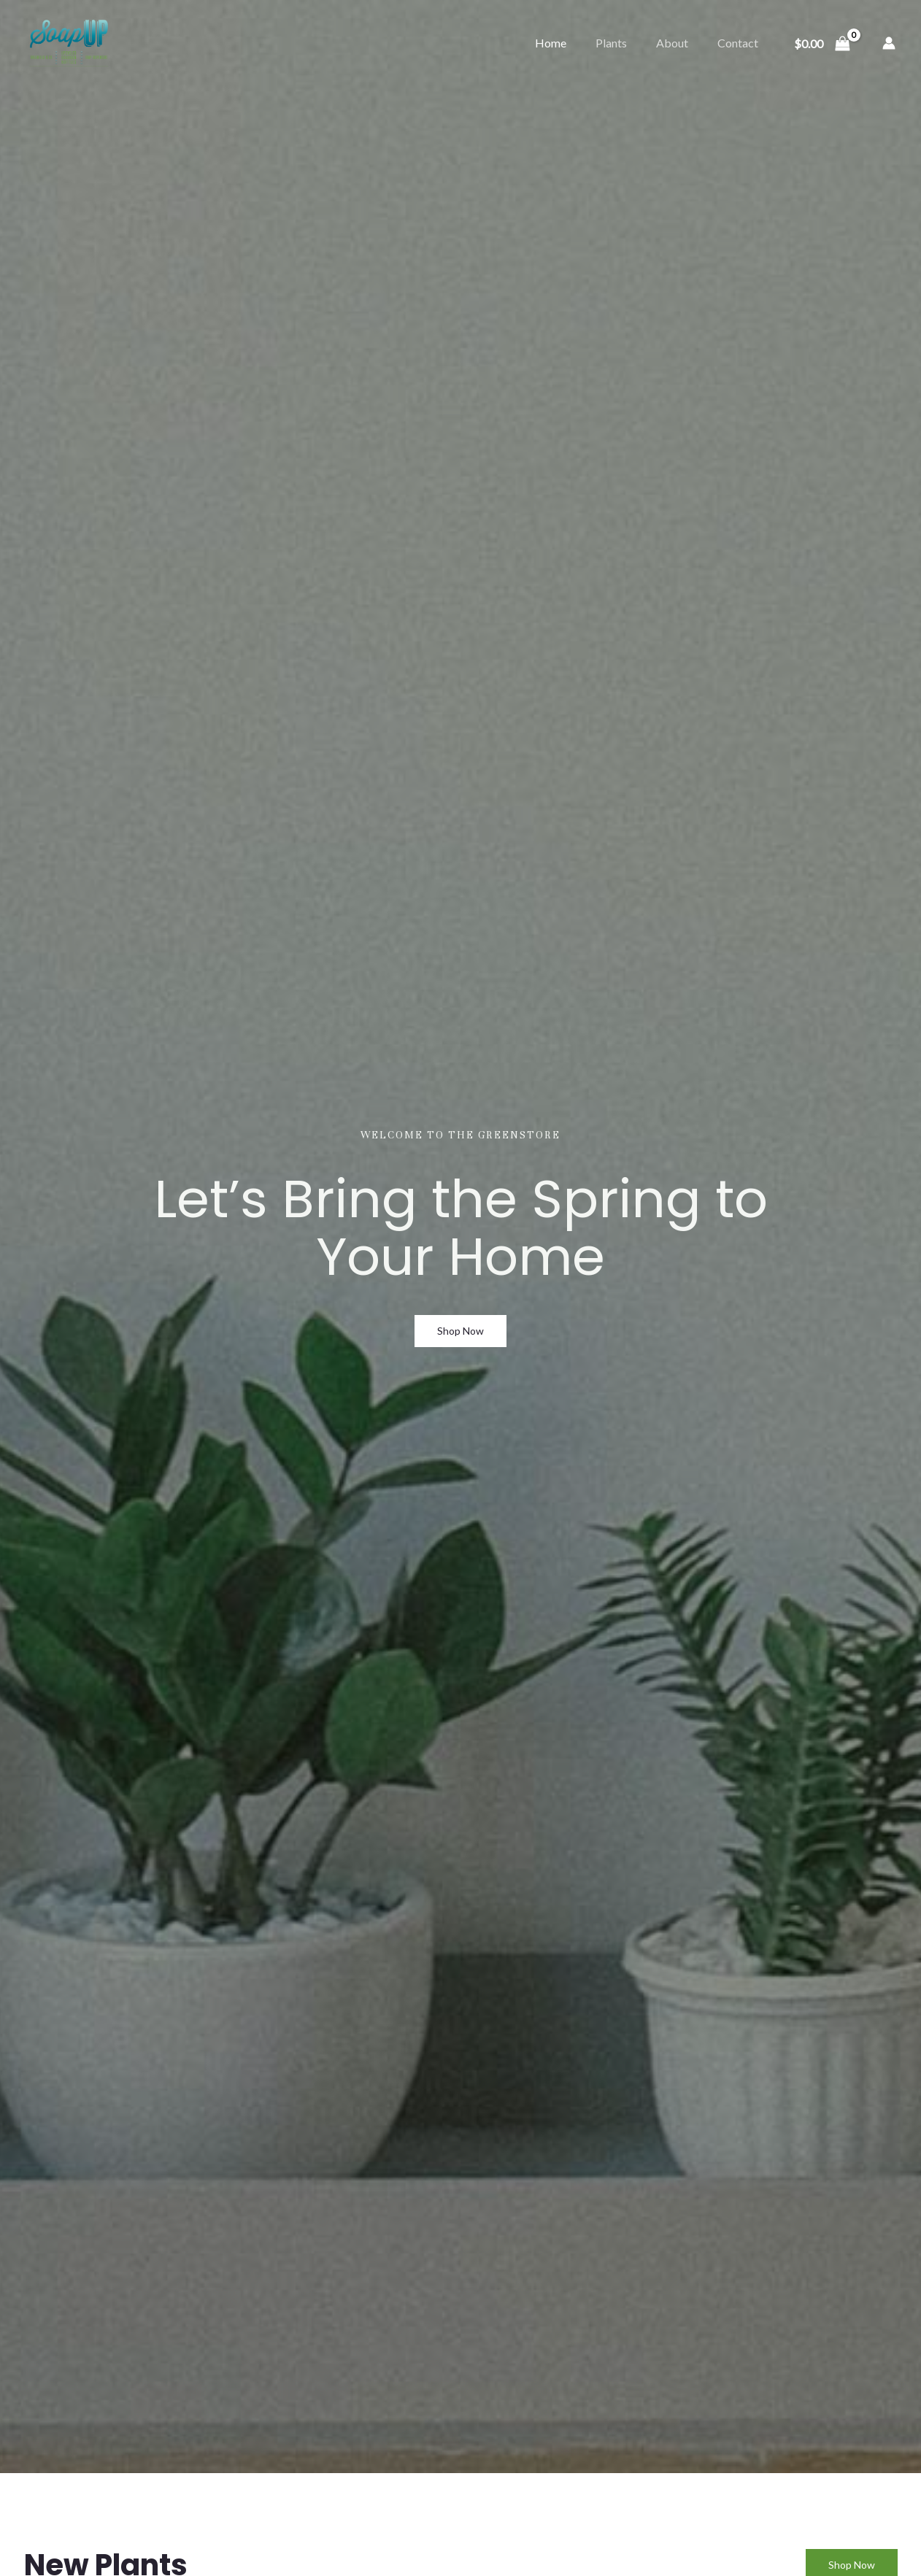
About (672, 43)
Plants (611, 43)
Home (550, 43)
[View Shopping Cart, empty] (821, 43)
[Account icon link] (888, 43)
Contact (737, 43)
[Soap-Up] (69, 41)
